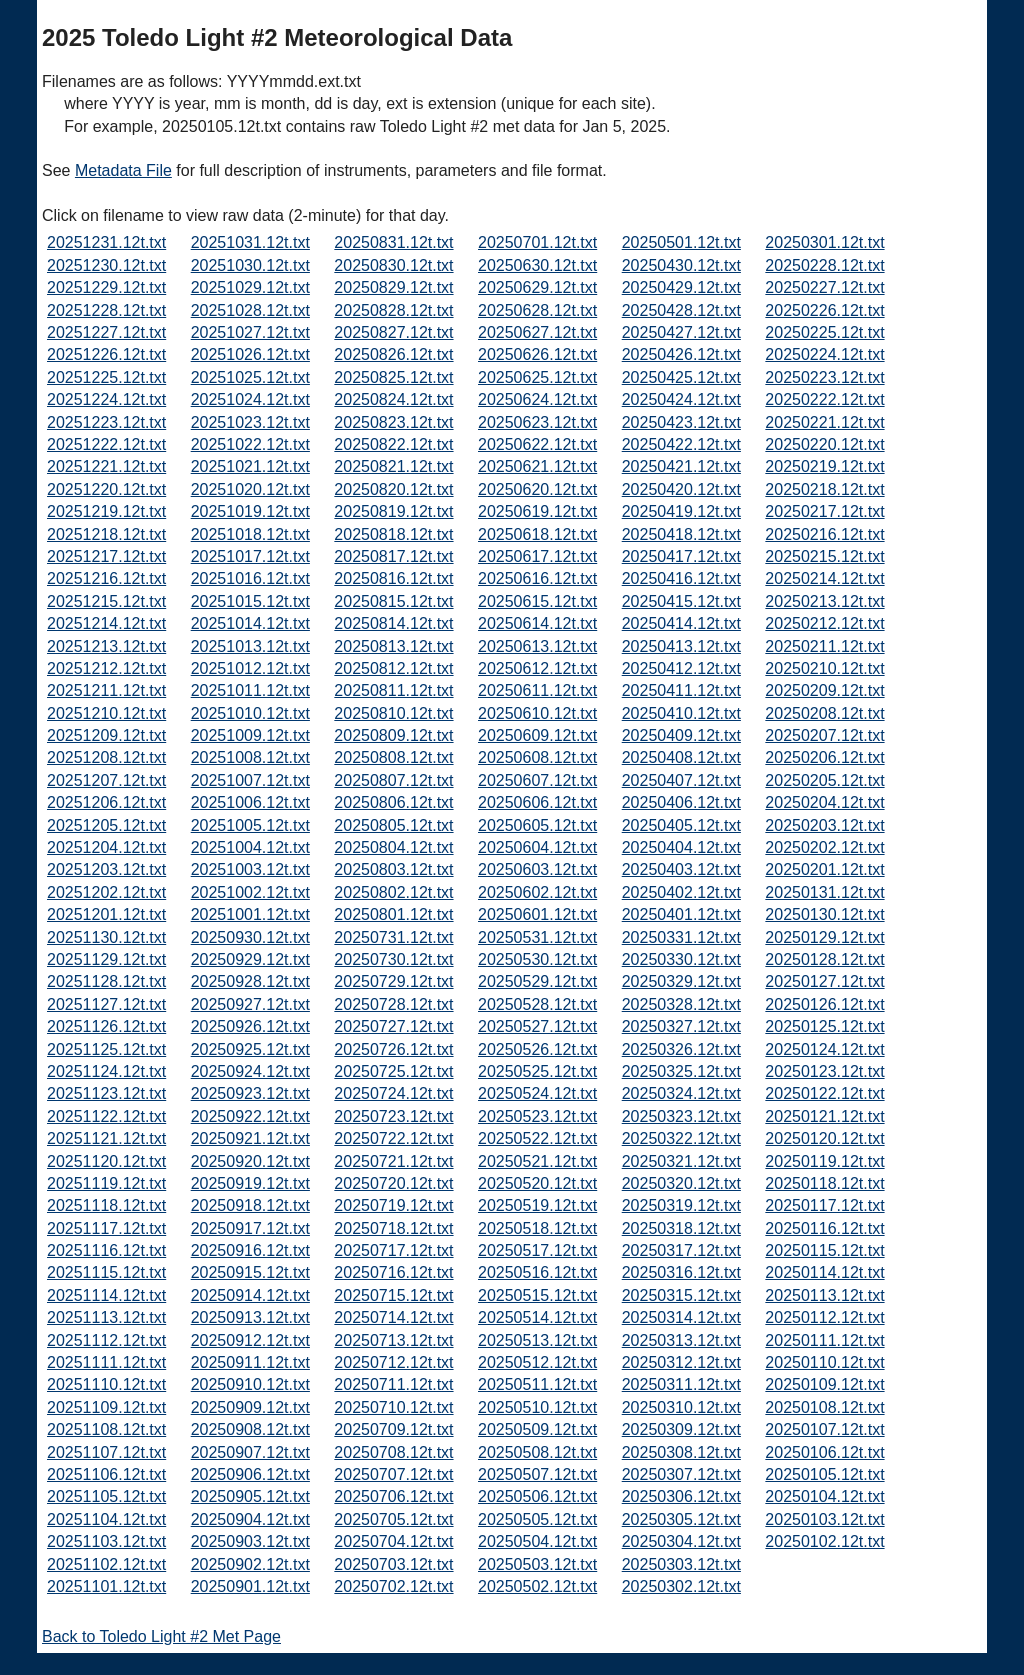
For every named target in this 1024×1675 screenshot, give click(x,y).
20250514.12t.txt (537, 1317)
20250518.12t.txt (537, 1228)
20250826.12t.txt (393, 354)
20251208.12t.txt (106, 757)
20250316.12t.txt (681, 1272)
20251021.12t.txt (250, 466)
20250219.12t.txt (824, 466)
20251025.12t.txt (250, 377)
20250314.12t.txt (681, 1317)
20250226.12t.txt (824, 310)
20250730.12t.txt (393, 959)
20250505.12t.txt (537, 1519)
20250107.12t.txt (824, 1429)
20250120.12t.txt (824, 1138)
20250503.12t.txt (537, 1564)
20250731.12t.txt (393, 937)
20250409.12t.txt (681, 735)
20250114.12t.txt (824, 1272)
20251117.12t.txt (106, 1228)
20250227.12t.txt (824, 287)
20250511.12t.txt (537, 1384)
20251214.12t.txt (106, 623)
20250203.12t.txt (824, 825)
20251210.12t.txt (106, 713)
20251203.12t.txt (106, 869)
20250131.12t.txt (824, 892)
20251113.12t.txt (106, 1317)
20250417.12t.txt (681, 556)
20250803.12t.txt (393, 869)
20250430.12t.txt (681, 265)
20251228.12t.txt (106, 310)
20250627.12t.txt (537, 332)
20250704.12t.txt (393, 1541)
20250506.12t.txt (537, 1496)
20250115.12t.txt (824, 1250)
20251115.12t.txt (106, 1272)
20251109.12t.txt (106, 1407)
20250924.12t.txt (250, 1071)
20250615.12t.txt (537, 601)
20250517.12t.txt (537, 1250)
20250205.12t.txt (824, 780)
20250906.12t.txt (250, 1474)
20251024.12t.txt (250, 399)
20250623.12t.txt (537, 422)
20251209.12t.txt (106, 735)
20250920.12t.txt (250, 1161)
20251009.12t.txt (250, 735)
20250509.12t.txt (537, 1429)
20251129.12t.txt (106, 959)
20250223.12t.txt (824, 377)
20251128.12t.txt (106, 981)
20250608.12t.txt (537, 757)
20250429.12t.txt (681, 287)
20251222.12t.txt (106, 444)
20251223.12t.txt (106, 422)
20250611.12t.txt (537, 690)
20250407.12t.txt (681, 780)
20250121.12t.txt (824, 1116)
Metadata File (123, 170)
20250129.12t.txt (824, 937)
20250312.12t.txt (681, 1362)
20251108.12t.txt (106, 1429)
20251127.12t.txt (106, 1004)
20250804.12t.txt (393, 847)
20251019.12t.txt (250, 511)
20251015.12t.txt (250, 601)
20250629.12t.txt (537, 287)
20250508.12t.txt (537, 1452)
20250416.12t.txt (681, 578)
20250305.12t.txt (681, 1519)
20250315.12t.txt (681, 1295)
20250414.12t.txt (681, 623)
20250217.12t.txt (824, 511)
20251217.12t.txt (106, 556)
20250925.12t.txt (250, 1049)
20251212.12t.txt (106, 668)
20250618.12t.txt (537, 534)
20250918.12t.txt (250, 1205)
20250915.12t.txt (250, 1272)
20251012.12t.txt (250, 668)
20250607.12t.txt (537, 780)
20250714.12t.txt (393, 1317)
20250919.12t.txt (250, 1183)
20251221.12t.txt (106, 466)
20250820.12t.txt (393, 489)
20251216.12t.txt (106, 578)
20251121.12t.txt (106, 1138)
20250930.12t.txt (250, 937)
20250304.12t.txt (681, 1541)
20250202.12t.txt (824, 847)
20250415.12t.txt (681, 601)
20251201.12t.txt (106, 914)
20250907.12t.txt (250, 1452)
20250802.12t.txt (393, 892)
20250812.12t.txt (393, 668)
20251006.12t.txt (250, 802)
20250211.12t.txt (824, 646)
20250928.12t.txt (250, 981)
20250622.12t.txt (537, 444)
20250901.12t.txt (250, 1586)
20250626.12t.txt (537, 354)
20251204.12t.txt (106, 847)
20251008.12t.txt (250, 757)
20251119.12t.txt (106, 1183)
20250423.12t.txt (681, 422)
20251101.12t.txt (106, 1586)
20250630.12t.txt (537, 265)
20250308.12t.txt (681, 1452)
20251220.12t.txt (106, 489)
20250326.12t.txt (681, 1049)
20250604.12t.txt (537, 847)
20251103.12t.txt (106, 1541)
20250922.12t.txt (250, 1116)
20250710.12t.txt (393, 1407)
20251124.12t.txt (106, 1071)
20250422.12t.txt (681, 444)
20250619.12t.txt (537, 511)
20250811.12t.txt (393, 690)
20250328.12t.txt (681, 1004)
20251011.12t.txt (250, 690)
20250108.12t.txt (824, 1407)
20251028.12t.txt (250, 310)
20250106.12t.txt (824, 1452)
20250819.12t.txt (393, 511)
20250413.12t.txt (681, 646)
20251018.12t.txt (250, 534)
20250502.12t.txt (537, 1586)
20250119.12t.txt (824, 1161)
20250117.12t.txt (824, 1205)
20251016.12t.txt (250, 578)
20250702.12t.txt (393, 1586)
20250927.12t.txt (250, 1004)
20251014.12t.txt (250, 623)
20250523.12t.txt (537, 1116)
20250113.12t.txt (824, 1295)
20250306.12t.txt (681, 1496)
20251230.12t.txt (106, 265)
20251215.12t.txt (106, 601)
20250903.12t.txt (250, 1541)
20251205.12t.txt (106, 825)
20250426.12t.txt (681, 354)
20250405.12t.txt (681, 825)
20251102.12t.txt (106, 1564)
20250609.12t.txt (537, 735)
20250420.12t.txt (681, 489)
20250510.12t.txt (537, 1407)
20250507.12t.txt (537, 1474)
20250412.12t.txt (681, 668)
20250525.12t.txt (537, 1071)
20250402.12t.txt (681, 892)
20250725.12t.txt (393, 1071)
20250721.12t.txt (393, 1161)
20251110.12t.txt (106, 1384)
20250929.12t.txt (250, 959)
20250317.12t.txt (681, 1250)
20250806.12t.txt (393, 802)
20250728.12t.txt (393, 1004)
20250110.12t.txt (824, 1362)
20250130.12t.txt (824, 914)
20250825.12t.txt (393, 377)
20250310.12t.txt (681, 1407)
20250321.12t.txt (681, 1161)
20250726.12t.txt (393, 1049)
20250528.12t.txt (537, 1004)
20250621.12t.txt (537, 466)
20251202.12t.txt (106, 892)
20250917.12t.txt (250, 1228)
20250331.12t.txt (681, 937)
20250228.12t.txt (824, 265)
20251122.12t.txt (106, 1116)
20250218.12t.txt (824, 489)
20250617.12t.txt (537, 556)
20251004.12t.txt (250, 847)
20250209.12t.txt (824, 690)
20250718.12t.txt (393, 1228)
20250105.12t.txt (824, 1474)
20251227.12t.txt (106, 332)
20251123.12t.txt (106, 1093)
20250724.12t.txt (393, 1093)
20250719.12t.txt (393, 1205)
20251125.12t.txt (106, 1049)
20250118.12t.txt (824, 1183)
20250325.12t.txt (681, 1071)
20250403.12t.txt (681, 869)
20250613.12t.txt (537, 646)
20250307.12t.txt (681, 1474)
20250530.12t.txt (537, 959)
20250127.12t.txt (824, 981)
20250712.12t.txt (393, 1362)
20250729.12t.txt (393, 981)
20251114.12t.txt (106, 1295)
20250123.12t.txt (824, 1071)
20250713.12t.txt (393, 1340)
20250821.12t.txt (393, 466)
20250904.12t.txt (250, 1519)
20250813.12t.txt (393, 646)
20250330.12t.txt (681, 959)
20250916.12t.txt (250, 1250)
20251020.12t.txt (250, 489)
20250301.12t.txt (824, 242)
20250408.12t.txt (681, 757)
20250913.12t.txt (250, 1317)
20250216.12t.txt (824, 534)
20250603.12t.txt (537, 869)
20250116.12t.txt (824, 1228)
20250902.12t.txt (250, 1564)
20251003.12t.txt (250, 869)
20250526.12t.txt (537, 1049)
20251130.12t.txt (106, 937)
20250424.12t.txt (681, 399)
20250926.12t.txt (250, 1026)
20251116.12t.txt (106, 1250)
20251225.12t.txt (106, 377)
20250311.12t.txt (681, 1384)
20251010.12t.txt (250, 713)
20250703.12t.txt (393, 1564)
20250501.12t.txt (681, 242)
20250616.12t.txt (537, 578)
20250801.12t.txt (393, 914)
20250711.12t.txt (393, 1384)
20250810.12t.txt (393, 713)
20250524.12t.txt (537, 1093)
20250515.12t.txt (537, 1295)
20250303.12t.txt (681, 1564)
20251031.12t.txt (250, 242)
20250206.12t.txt (824, 757)
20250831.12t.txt (393, 242)
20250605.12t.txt (537, 825)
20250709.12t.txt (393, 1429)
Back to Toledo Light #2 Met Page (161, 1636)
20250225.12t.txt (824, 332)
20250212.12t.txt (824, 623)
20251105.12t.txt (106, 1496)
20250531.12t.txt (537, 937)
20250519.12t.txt (537, 1205)
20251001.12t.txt (250, 914)
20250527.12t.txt (537, 1026)
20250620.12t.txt (537, 489)
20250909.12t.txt (250, 1407)
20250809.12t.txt (393, 735)
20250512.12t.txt (537, 1362)
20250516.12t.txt (537, 1272)
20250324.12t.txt (681, 1093)
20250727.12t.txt (393, 1026)
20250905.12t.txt (250, 1496)
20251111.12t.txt (106, 1362)
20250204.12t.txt (824, 802)
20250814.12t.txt (393, 623)
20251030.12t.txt (250, 265)
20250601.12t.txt (537, 914)
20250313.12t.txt (681, 1340)
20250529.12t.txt (537, 981)
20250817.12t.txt (393, 556)
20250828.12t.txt (393, 310)
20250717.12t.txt (393, 1250)
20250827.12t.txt (393, 332)
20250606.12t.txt (537, 802)
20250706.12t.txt (393, 1496)
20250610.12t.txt (537, 713)
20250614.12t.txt (537, 623)
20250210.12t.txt (824, 668)
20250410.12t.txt (681, 713)
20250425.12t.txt (681, 377)
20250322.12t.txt (681, 1138)
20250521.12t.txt (537, 1161)
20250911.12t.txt (250, 1362)
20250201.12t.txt (824, 869)
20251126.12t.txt (106, 1026)
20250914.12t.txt (250, 1295)
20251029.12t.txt (250, 287)
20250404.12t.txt (681, 847)
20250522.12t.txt (537, 1138)
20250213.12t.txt (824, 601)
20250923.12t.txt (250, 1093)
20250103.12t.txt (824, 1519)
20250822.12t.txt (393, 444)
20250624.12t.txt (537, 399)
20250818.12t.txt (393, 534)
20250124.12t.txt (824, 1049)
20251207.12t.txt (106, 780)
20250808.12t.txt (393, 757)
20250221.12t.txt (824, 422)
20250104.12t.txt (824, 1496)
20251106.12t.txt (106, 1474)
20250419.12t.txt (681, 511)
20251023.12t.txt (250, 422)
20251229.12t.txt (106, 287)
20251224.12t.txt (106, 399)
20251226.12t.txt (106, 354)
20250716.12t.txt (393, 1272)
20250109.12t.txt (824, 1384)
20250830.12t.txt (393, 265)
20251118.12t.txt (106, 1205)
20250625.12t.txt (537, 377)
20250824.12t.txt (393, 399)
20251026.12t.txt (250, 354)
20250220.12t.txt (824, 444)
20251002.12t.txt (250, 892)
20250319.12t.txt (681, 1205)
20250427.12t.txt (681, 332)
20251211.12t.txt (106, 690)
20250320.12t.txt (681, 1183)
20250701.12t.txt (537, 242)
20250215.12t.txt (824, 556)
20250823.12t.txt (393, 422)
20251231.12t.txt (106, 242)
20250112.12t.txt (824, 1317)
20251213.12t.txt (106, 646)
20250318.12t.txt (681, 1228)
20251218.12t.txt (106, 534)
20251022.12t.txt (250, 444)
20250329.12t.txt (681, 981)
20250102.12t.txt (824, 1541)
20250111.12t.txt (824, 1340)
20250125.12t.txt (824, 1026)
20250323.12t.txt (681, 1116)
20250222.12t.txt (824, 399)
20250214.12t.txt (824, 578)
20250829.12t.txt (393, 287)
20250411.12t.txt (681, 690)
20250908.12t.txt (250, 1429)
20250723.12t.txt (393, 1116)
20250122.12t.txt (824, 1093)
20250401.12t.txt (681, 914)
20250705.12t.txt (393, 1519)
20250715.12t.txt (393, 1295)
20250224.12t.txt (824, 354)
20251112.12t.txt (106, 1340)
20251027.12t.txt (250, 332)
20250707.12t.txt (393, 1474)
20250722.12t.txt (393, 1138)
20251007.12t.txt (250, 780)
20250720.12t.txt (393, 1183)
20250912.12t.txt (250, 1340)
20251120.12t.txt (106, 1161)
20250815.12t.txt (393, 601)
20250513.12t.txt (537, 1340)
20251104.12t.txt (106, 1519)
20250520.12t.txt (537, 1183)
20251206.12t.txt (106, 802)
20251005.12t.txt (250, 825)
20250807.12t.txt (393, 780)
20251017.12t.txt (250, 556)
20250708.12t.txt (393, 1452)
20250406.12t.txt (681, 802)
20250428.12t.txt (681, 310)
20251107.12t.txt (106, 1452)
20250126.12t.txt (824, 1004)
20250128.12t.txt (824, 959)
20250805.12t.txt (393, 825)
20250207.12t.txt (824, 735)
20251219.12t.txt (106, 511)
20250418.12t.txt (681, 534)
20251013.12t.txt (250, 646)
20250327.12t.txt (681, 1026)
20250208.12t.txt (824, 713)
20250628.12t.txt (537, 310)
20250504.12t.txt (537, 1541)
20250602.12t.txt (537, 892)
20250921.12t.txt (250, 1138)
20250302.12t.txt (681, 1586)
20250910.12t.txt (250, 1384)
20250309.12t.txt (681, 1429)
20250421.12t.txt (681, 466)
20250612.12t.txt (537, 668)
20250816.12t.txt (393, 578)
